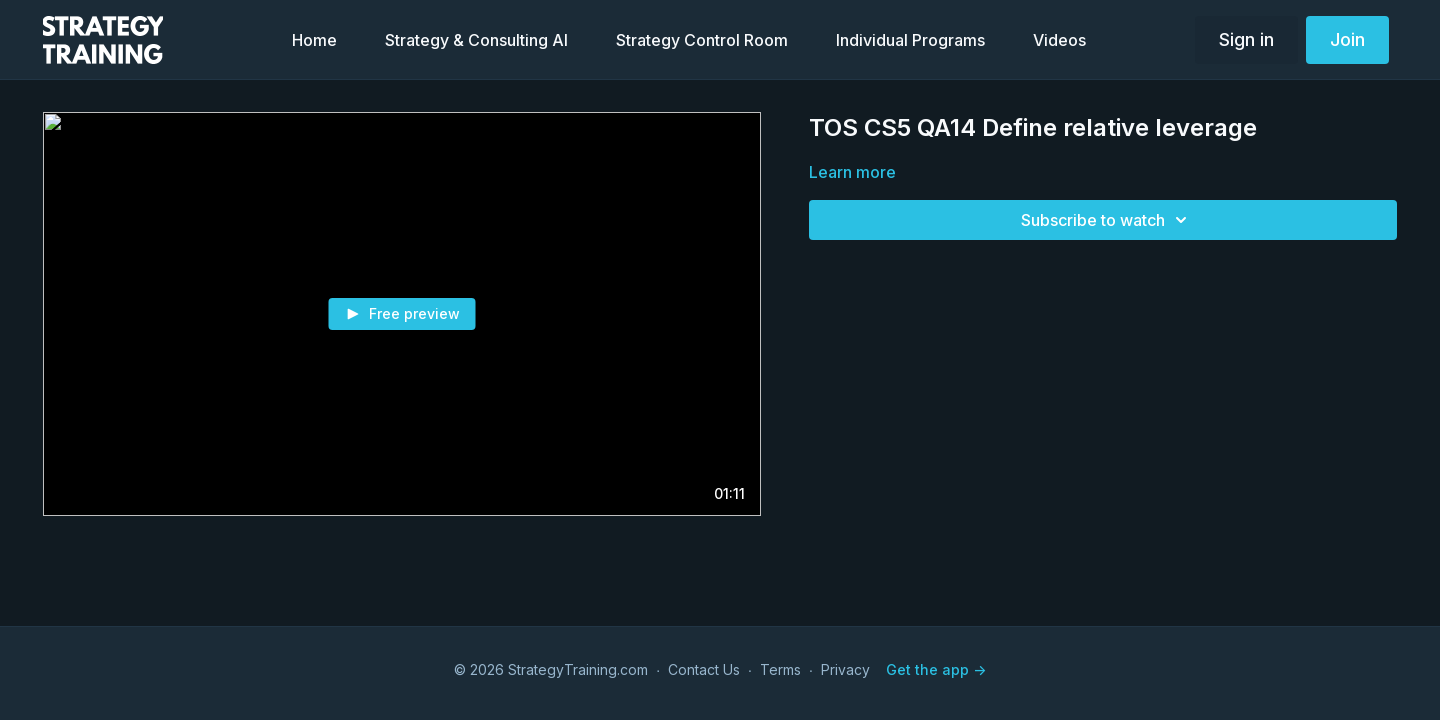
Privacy (845, 669)
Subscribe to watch (1107, 220)
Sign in (1246, 39)
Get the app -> (936, 669)
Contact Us (704, 669)
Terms (780, 669)
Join (1347, 39)
